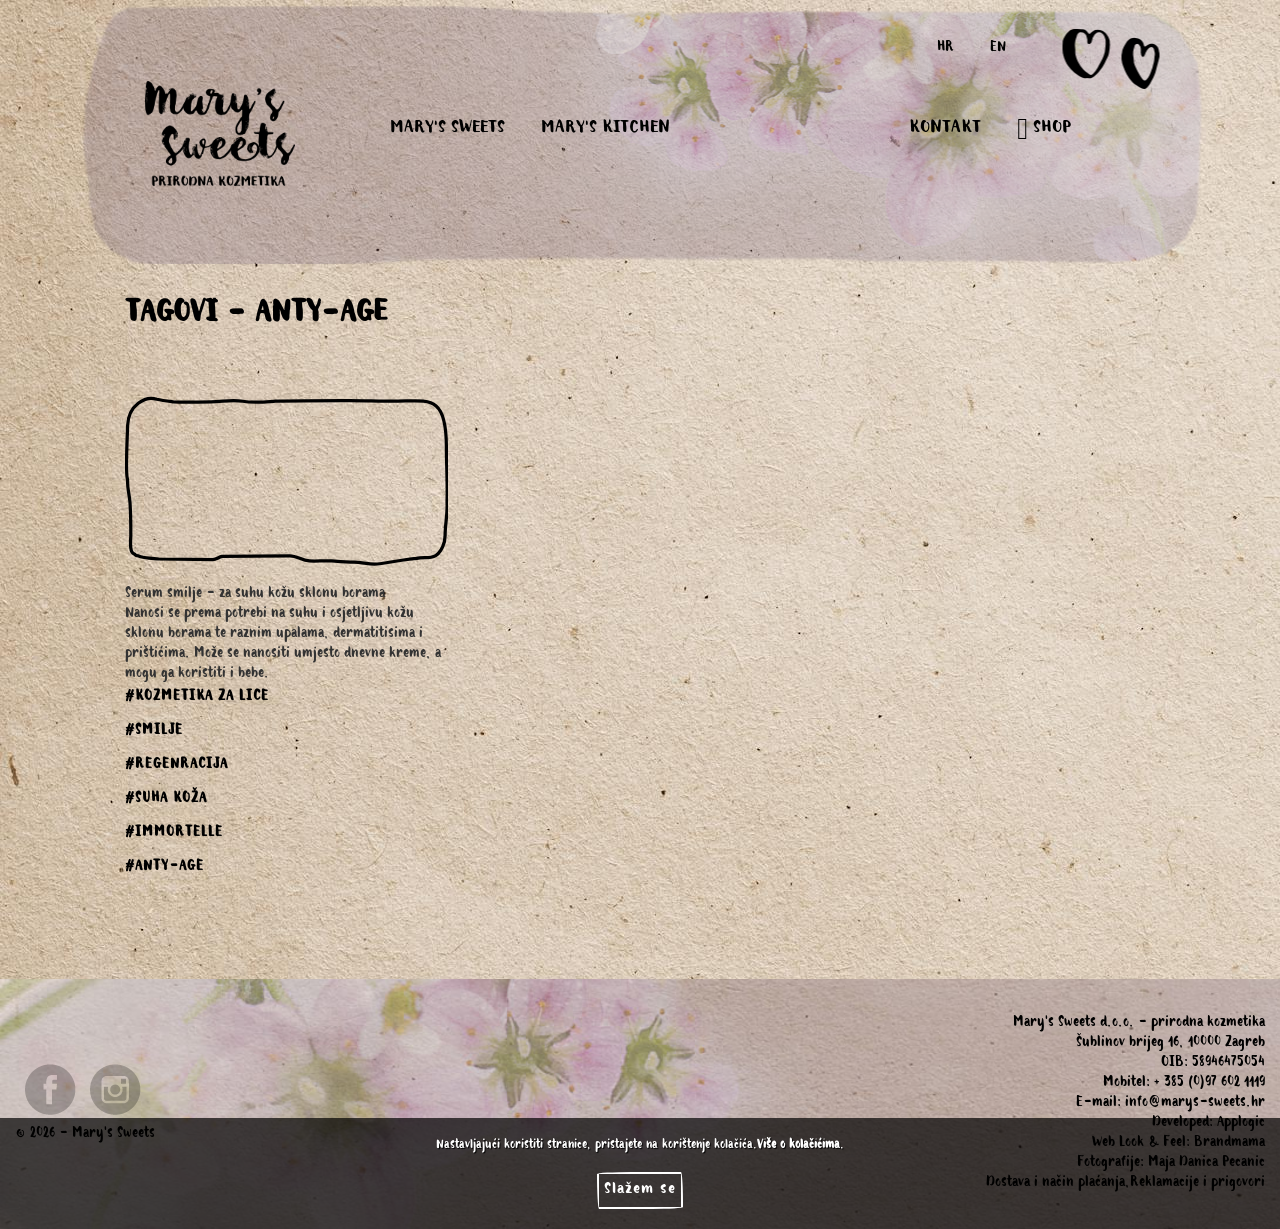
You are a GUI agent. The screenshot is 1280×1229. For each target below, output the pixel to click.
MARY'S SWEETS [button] (447, 129)
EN (998, 49)
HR (945, 49)
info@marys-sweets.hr (1195, 1104)
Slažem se (640, 1190)
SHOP (1044, 129)
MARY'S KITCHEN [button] (605, 129)
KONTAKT (945, 129)
